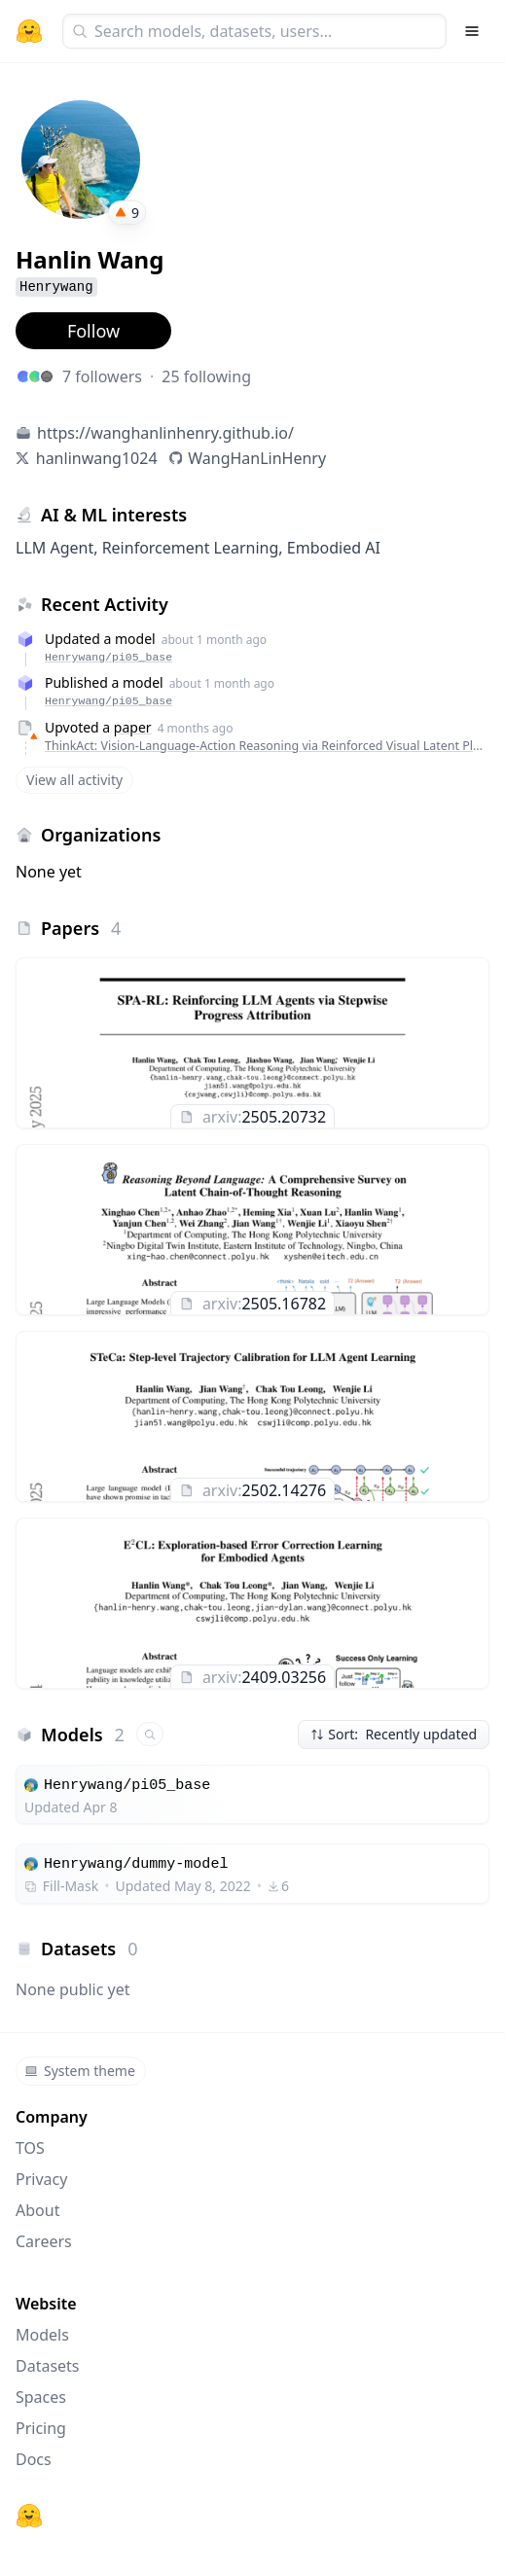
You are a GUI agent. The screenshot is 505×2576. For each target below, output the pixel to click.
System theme (79, 2070)
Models (42, 2334)
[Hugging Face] (29, 2515)
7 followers (102, 376)
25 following (206, 376)
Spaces (41, 2397)
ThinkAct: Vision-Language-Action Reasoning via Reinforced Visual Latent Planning (264, 745)
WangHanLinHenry (257, 458)
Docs (34, 2459)
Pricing (41, 2428)
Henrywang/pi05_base (108, 657)
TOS (30, 2148)
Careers (44, 2241)
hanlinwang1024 (97, 458)
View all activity (74, 779)
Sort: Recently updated (393, 1734)
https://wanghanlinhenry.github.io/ (165, 433)
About (37, 2210)
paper (133, 727)
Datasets (48, 2366)
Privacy (41, 2179)
